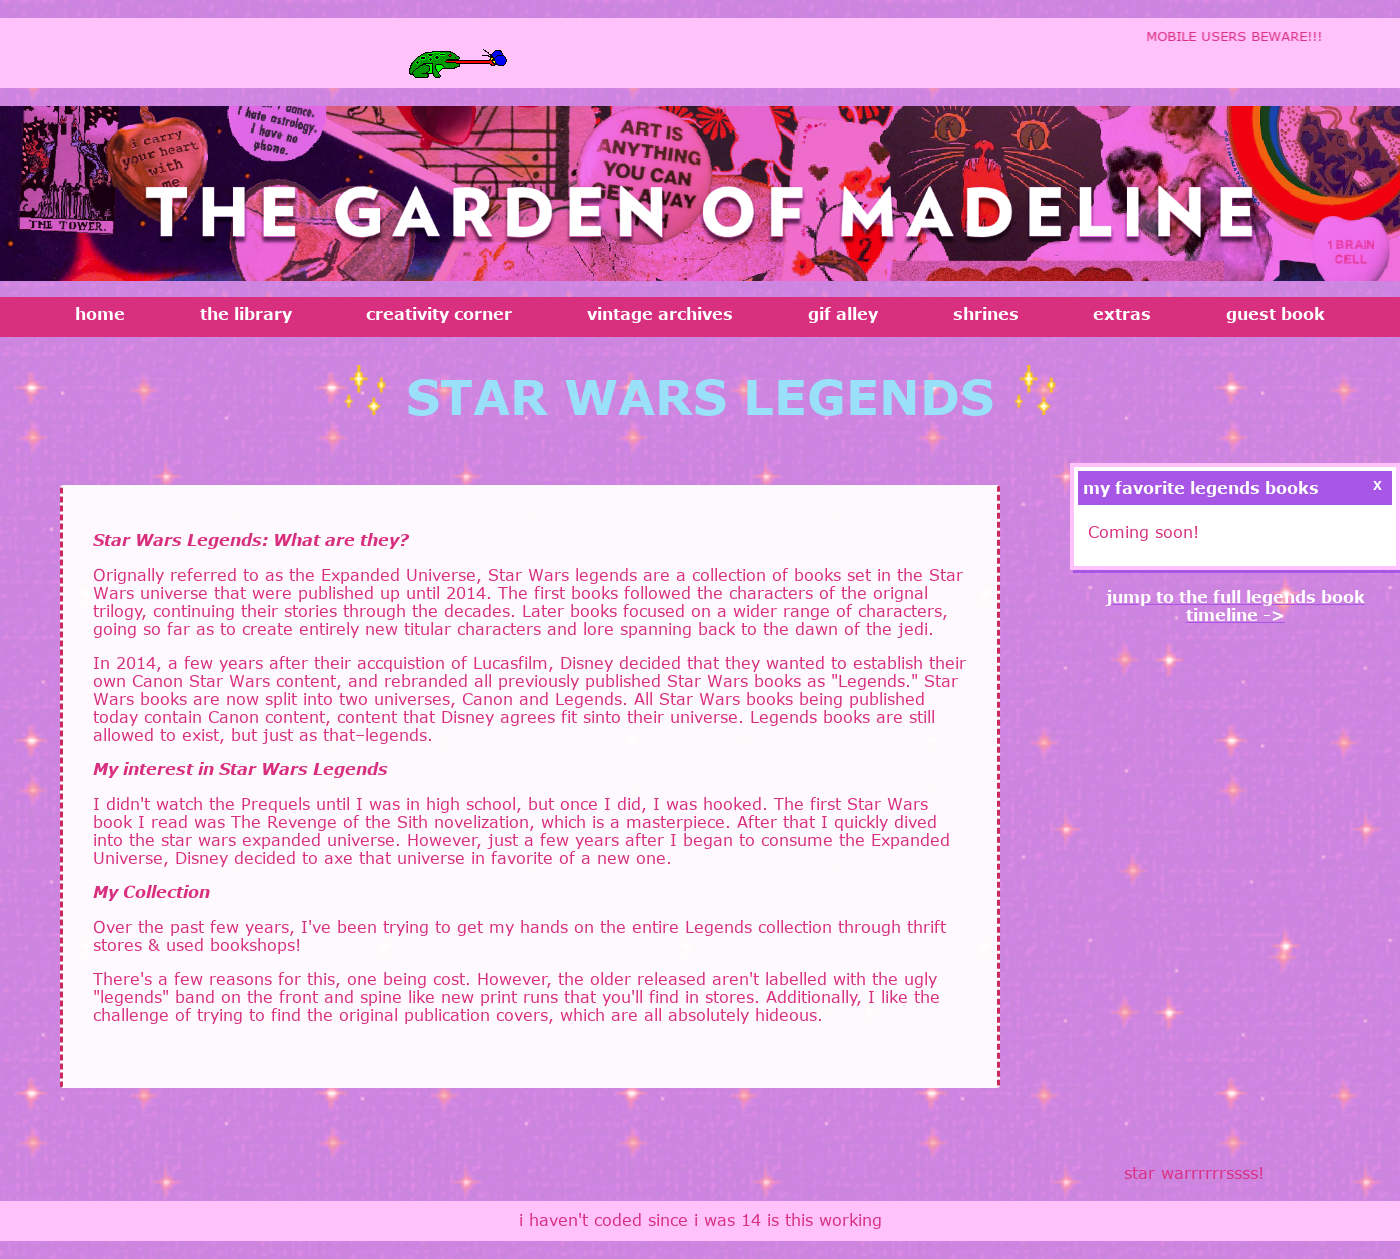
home (100, 314)
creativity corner (439, 314)
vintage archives (660, 314)
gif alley (843, 314)
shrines (986, 314)
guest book (1275, 314)
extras (1122, 314)
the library (246, 314)
